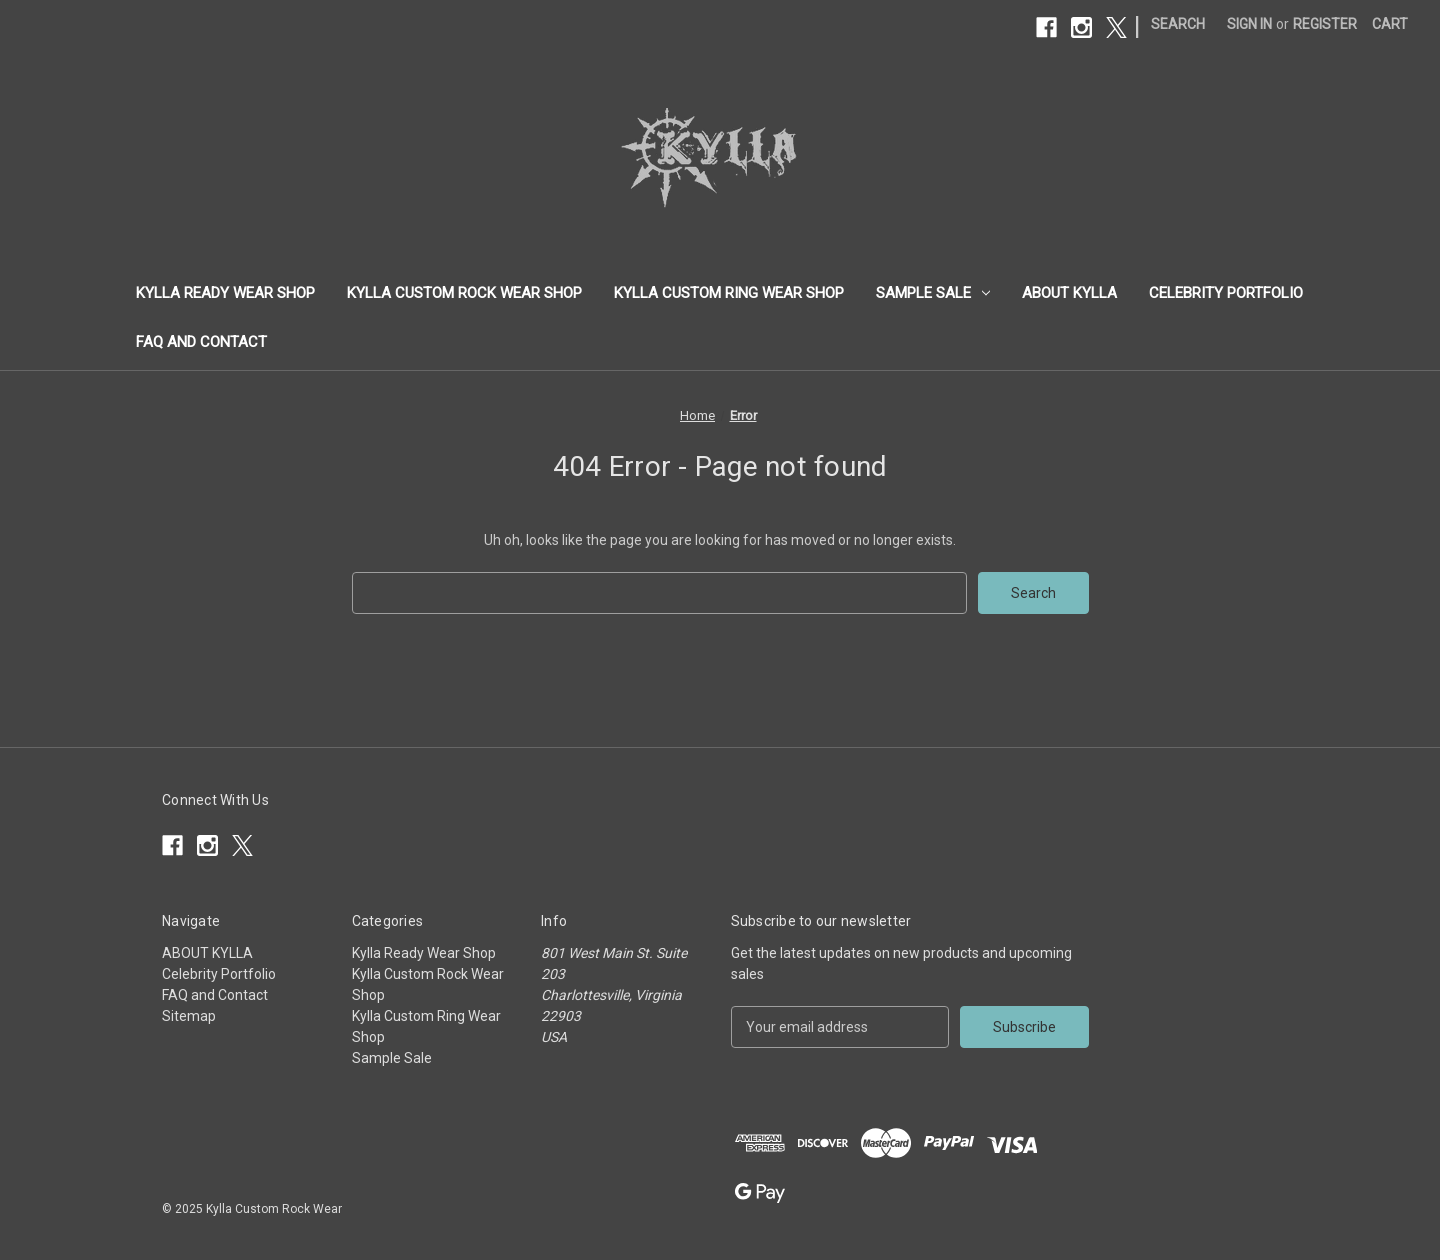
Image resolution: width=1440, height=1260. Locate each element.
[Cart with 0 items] (1390, 24)
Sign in (1249, 24)
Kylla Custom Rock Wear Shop (464, 293)
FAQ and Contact (201, 342)
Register (1325, 24)
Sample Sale (933, 293)
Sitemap (189, 1016)
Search (1178, 24)
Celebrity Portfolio (1226, 293)
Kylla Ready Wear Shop (225, 293)
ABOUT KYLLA (1069, 293)
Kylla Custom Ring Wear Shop (729, 293)
